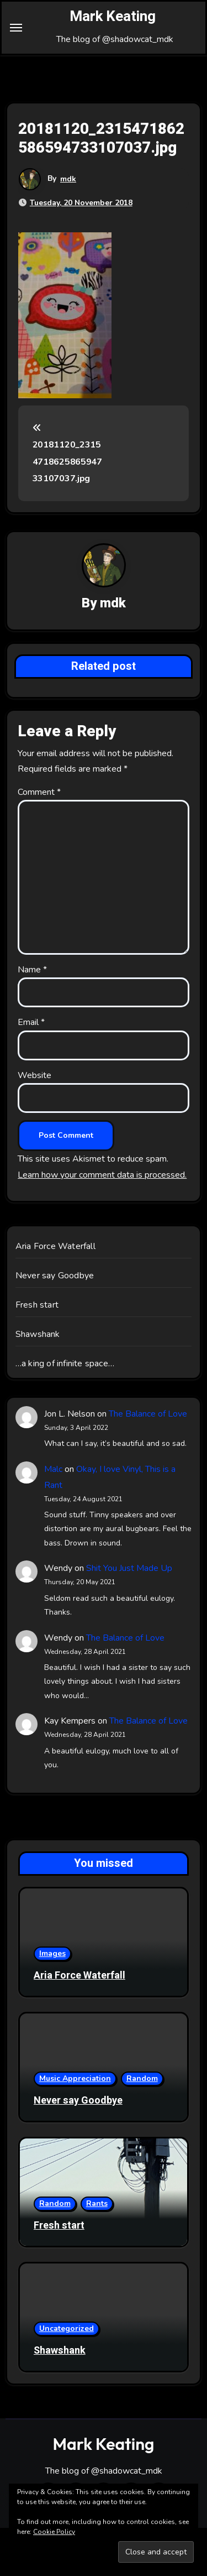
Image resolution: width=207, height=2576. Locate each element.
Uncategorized (66, 2328)
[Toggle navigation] (16, 27)
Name (32, 970)
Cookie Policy (54, 2531)
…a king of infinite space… (64, 1363)
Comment (39, 792)
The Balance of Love (148, 1414)
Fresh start (37, 1305)
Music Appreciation (75, 2078)
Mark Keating (113, 16)
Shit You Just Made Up (129, 1568)
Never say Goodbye (54, 1275)
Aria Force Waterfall (55, 1246)
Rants (97, 2203)
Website (34, 1075)
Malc (53, 1469)
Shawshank (37, 1334)
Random (142, 2078)
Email (31, 1022)
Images (52, 1953)
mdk (68, 179)
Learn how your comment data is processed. (102, 1175)
